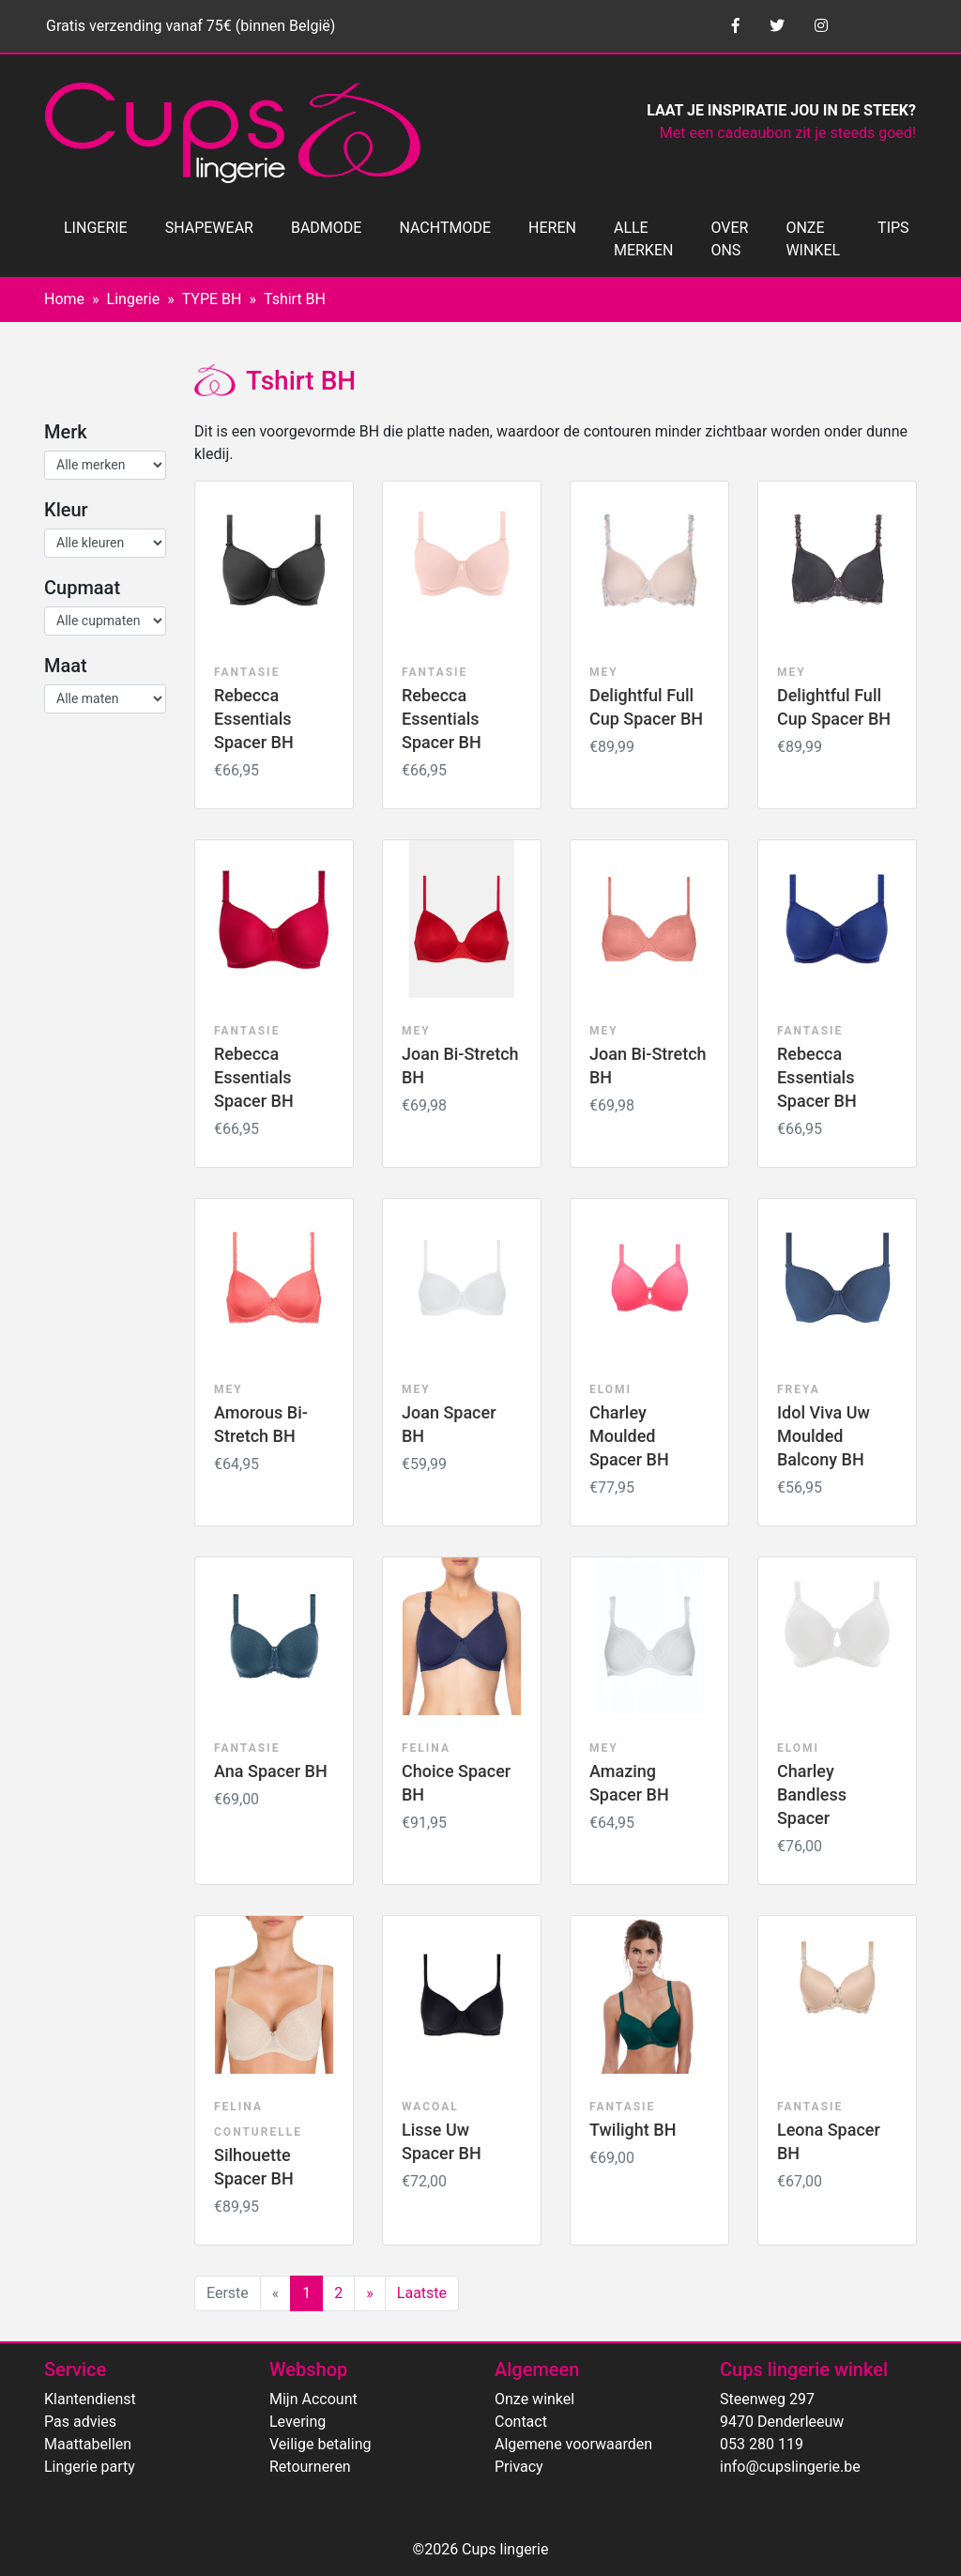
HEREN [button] (552, 228)
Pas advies (80, 2421)
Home (64, 299)
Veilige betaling (320, 2444)
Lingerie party (89, 2467)
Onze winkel (534, 2399)
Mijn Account (313, 2399)
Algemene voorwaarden (573, 2444)
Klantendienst (90, 2399)
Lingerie (133, 299)
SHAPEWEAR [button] (209, 228)
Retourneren (310, 2467)
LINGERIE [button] (96, 228)
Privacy (519, 2467)
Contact (521, 2421)
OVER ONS (729, 239)
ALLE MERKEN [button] (643, 239)
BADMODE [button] (326, 228)
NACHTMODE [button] (445, 228)
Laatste (422, 2293)
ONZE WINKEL (813, 239)
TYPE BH (212, 299)
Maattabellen (87, 2444)
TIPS (893, 228)
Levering (297, 2421)
